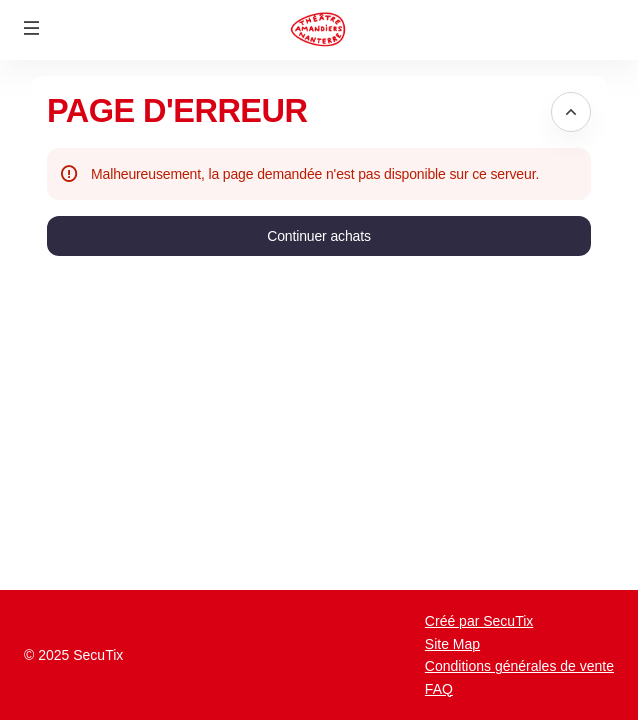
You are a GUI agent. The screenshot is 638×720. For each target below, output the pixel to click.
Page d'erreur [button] (177, 111)
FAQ (439, 689)
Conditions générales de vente (519, 666)
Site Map (452, 644)
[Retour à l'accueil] (319, 30)
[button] (32, 28)
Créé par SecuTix (479, 621)
